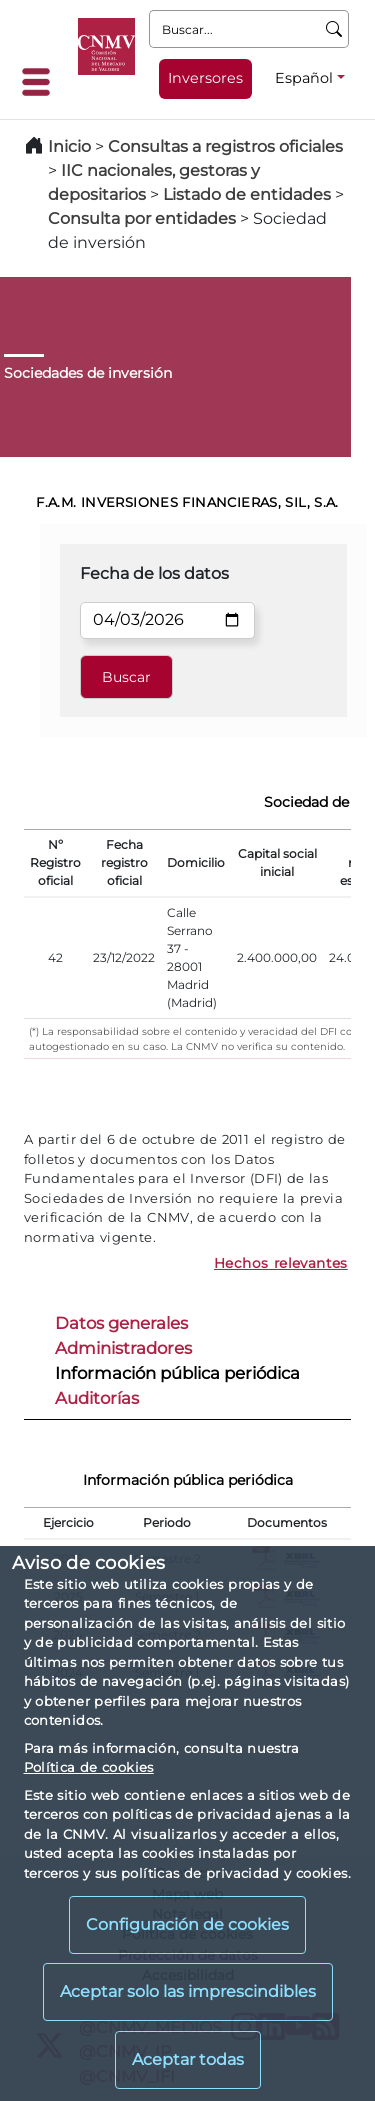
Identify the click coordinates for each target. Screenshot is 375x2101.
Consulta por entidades (142, 218)
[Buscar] (334, 29)
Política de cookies (89, 1767)
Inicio (69, 146)
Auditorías (97, 1398)
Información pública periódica (177, 1373)
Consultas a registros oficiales (225, 146)
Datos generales (121, 1323)
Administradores (123, 1348)
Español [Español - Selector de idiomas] (304, 78)
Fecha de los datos (154, 573)
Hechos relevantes (281, 1263)
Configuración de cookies (187, 1924)
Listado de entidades (247, 194)
